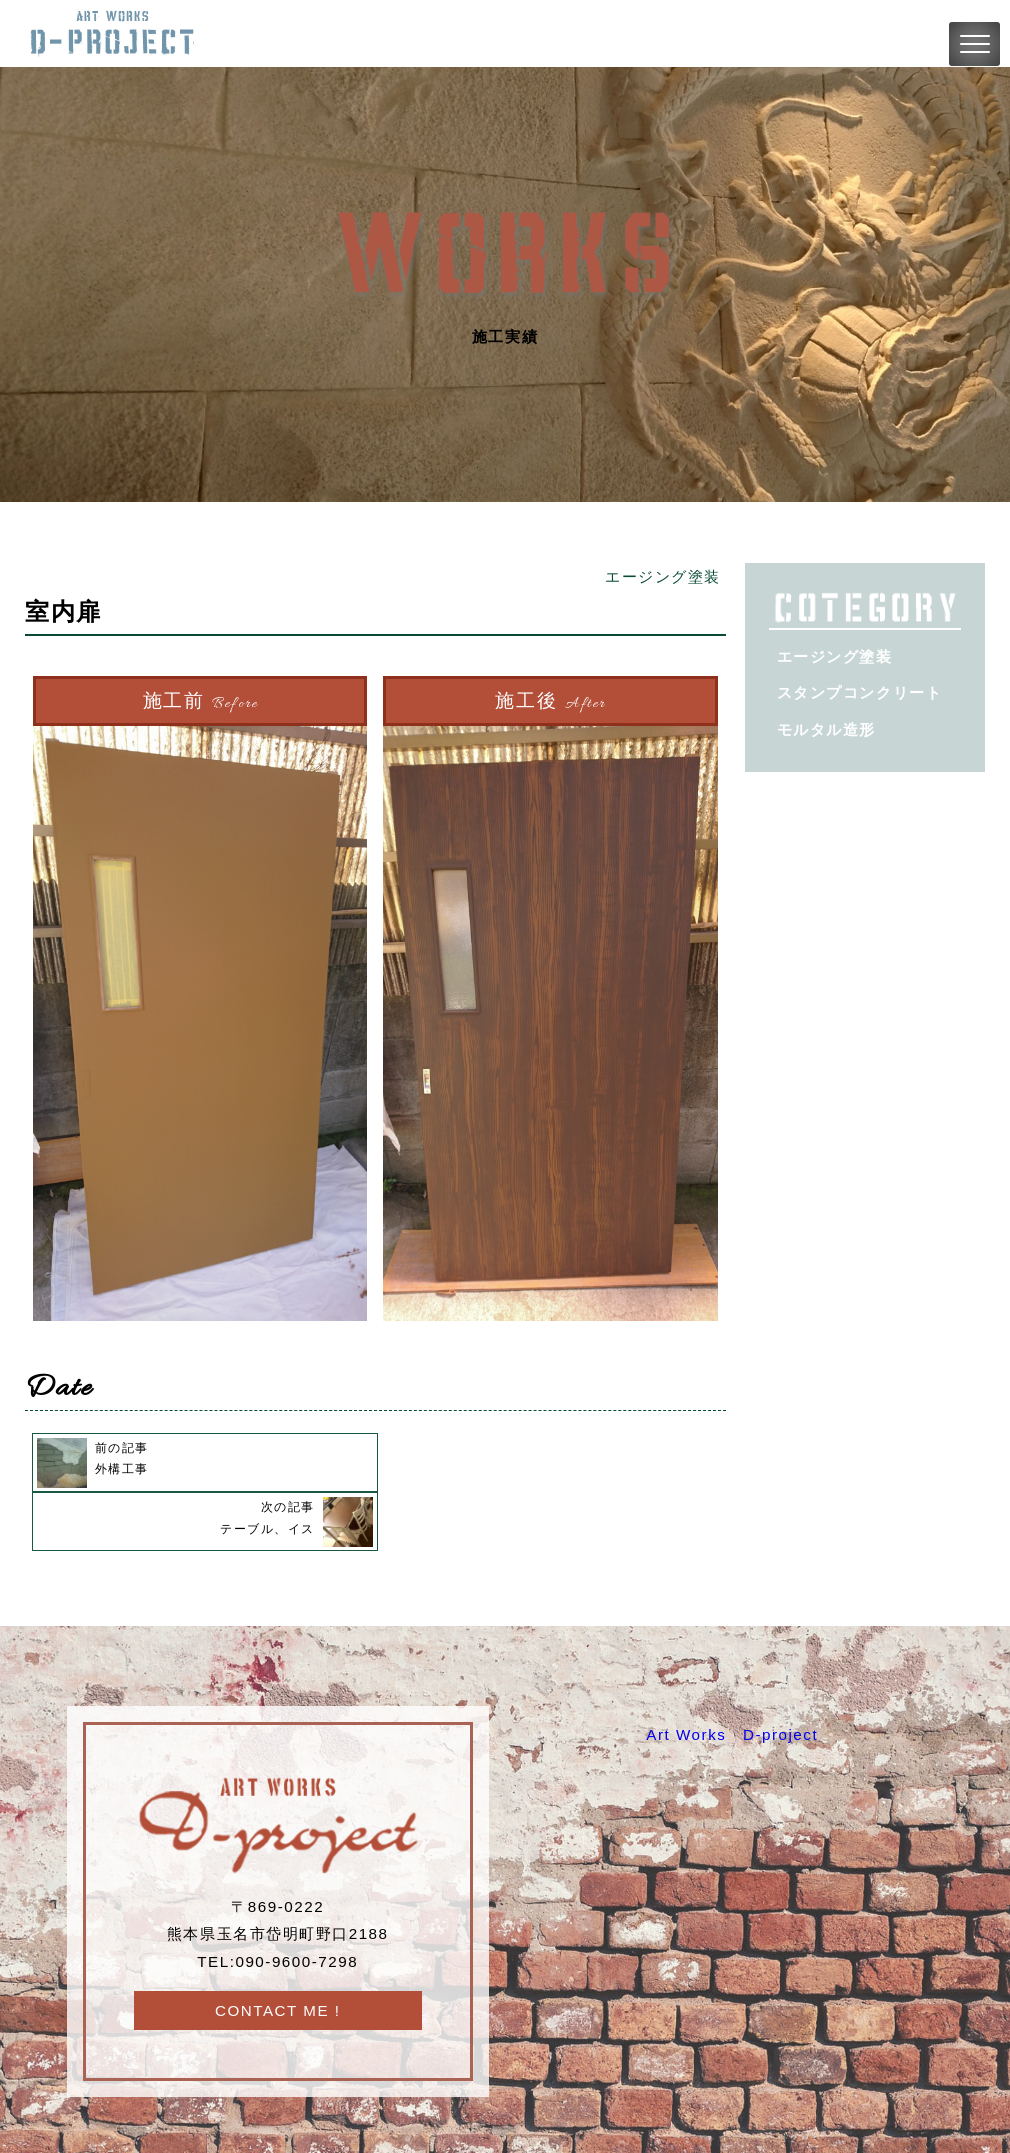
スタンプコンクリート (859, 692)
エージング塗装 (663, 576)
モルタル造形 (826, 729)
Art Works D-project (732, 1675)
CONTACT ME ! (278, 1951)
